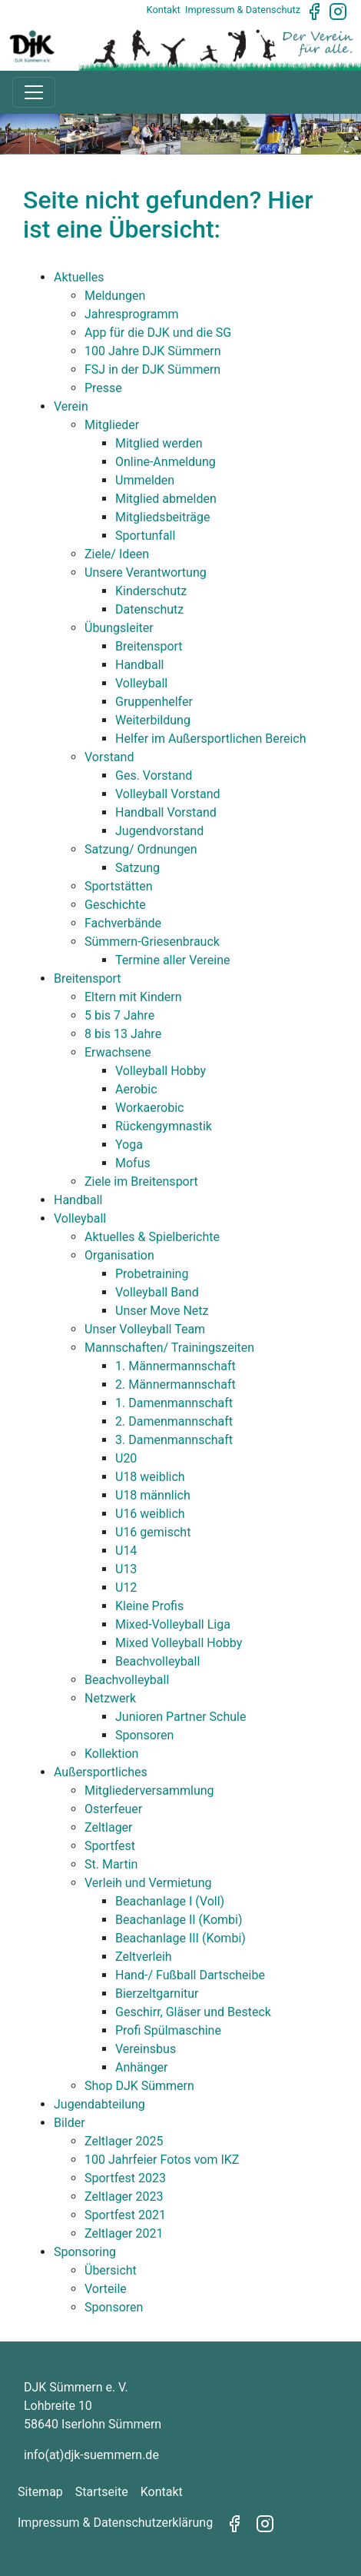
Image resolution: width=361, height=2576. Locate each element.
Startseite (101, 2491)
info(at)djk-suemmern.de (91, 2455)
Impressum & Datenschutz (242, 9)
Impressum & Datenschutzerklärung (115, 2522)
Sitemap (40, 2491)
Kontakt (163, 9)
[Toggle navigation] (33, 92)
